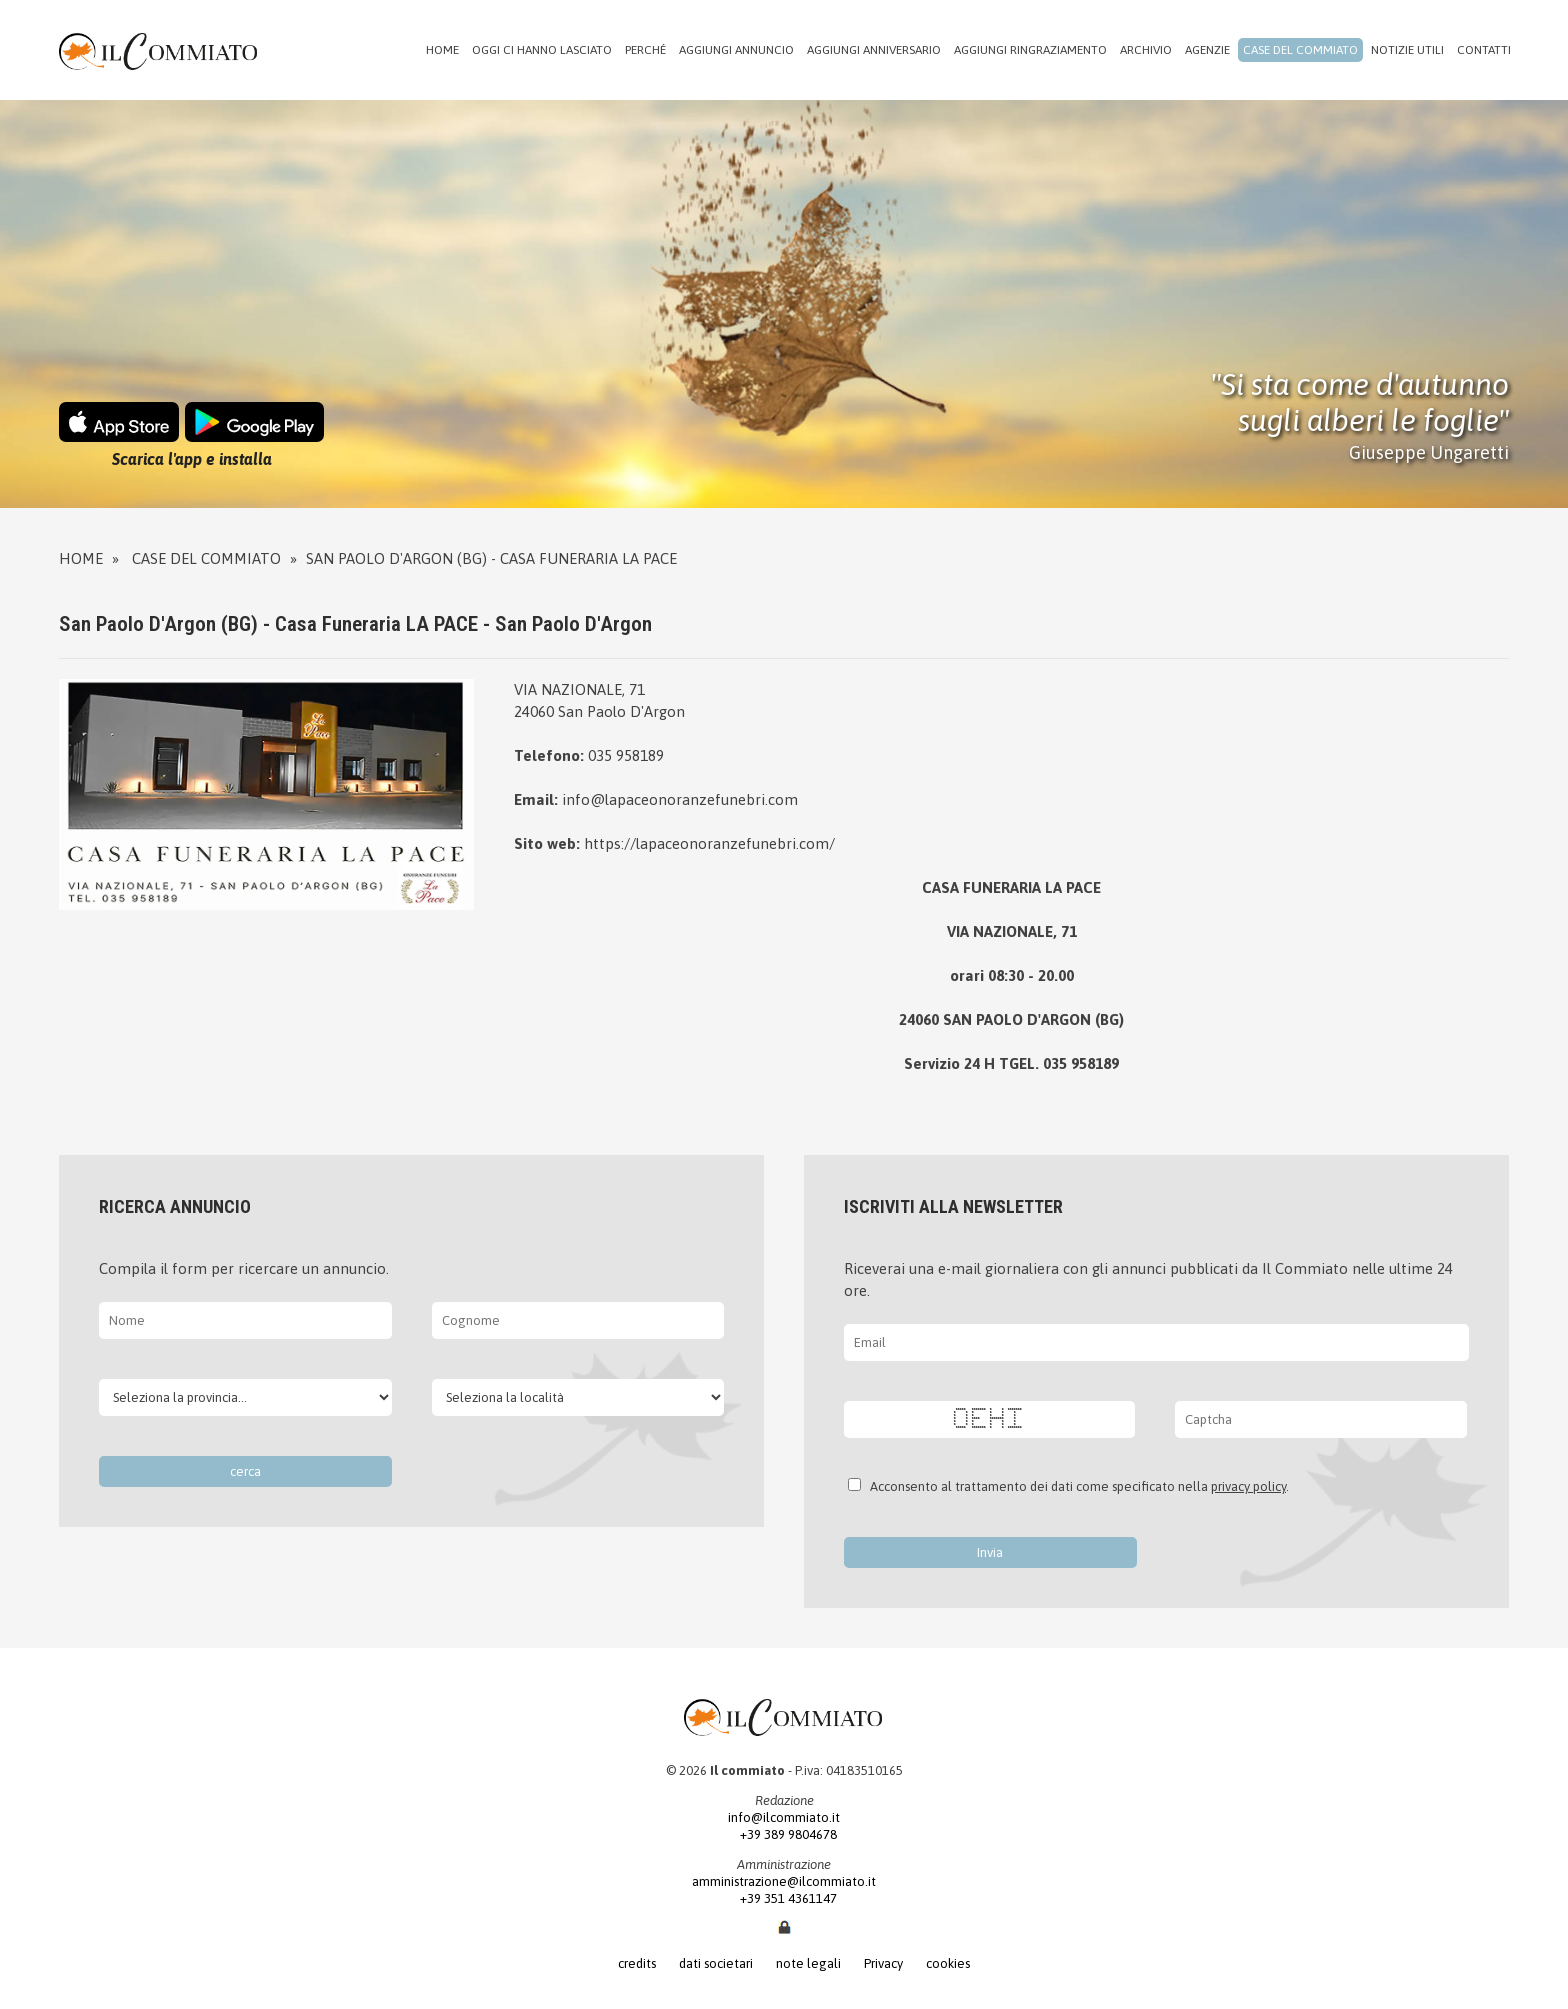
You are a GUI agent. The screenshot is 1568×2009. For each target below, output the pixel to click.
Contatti (1484, 50)
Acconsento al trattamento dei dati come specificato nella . (1076, 1486)
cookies (948, 1963)
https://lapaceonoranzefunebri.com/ (709, 843)
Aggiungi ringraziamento (1030, 50)
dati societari (716, 1963)
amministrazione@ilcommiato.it (784, 1881)
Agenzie (1207, 50)
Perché (645, 50)
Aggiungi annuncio (736, 50)
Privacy (883, 1963)
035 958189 (626, 755)
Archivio (1146, 50)
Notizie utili (1407, 50)
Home (442, 50)
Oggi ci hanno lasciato (542, 50)
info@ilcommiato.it (784, 1817)
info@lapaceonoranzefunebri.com (680, 799)
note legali (808, 1963)
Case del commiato (1300, 50)
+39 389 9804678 (784, 1834)
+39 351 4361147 (784, 1898)
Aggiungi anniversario (874, 50)
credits (637, 1963)
